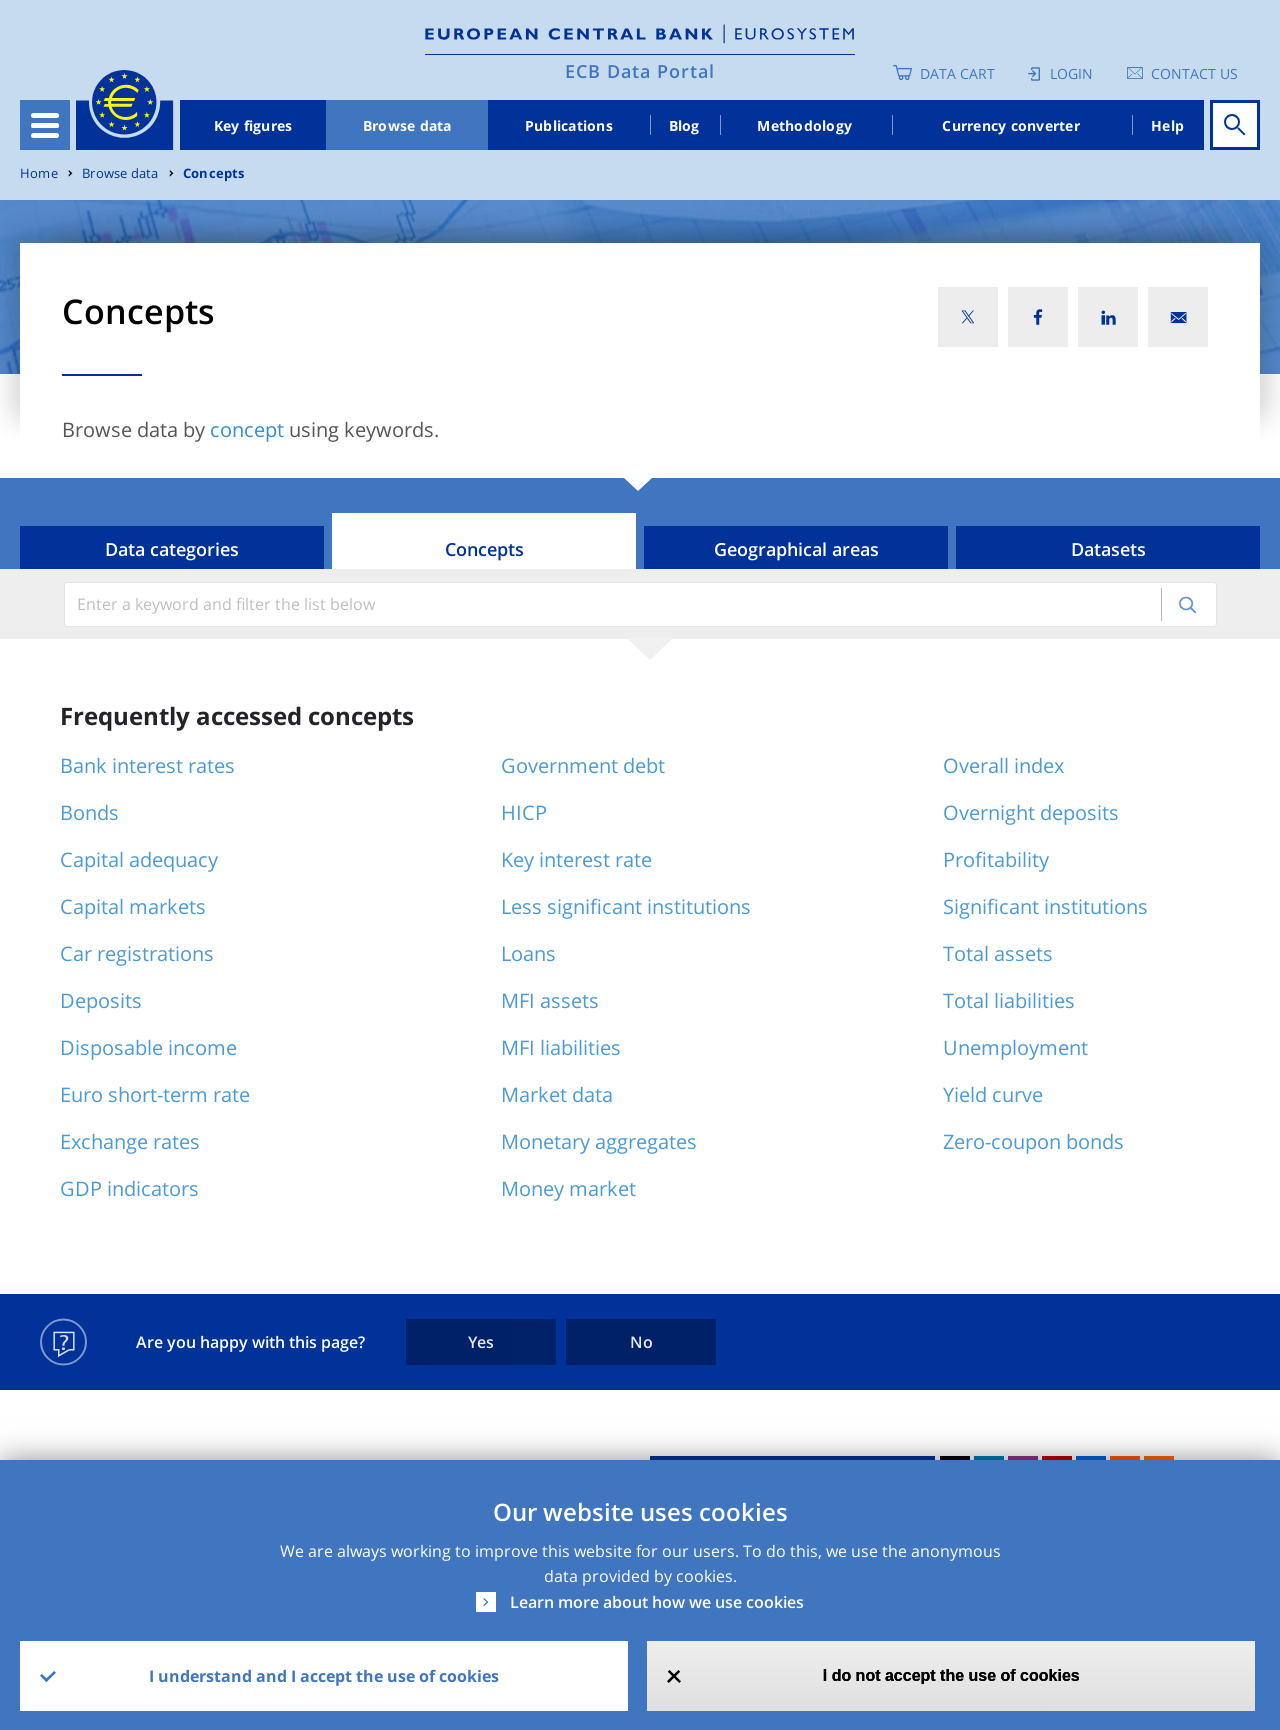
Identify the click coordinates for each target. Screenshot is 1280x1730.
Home (39, 173)
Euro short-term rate (155, 1094)
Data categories (172, 549)
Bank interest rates (147, 765)
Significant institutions (1045, 906)
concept (247, 429)
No (641, 1342)
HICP (524, 812)
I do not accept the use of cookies (951, 1675)
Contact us (1194, 73)
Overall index (1003, 765)
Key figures (253, 125)
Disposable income (148, 1047)
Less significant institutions (626, 906)
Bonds (89, 812)
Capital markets (133, 906)
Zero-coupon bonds (1033, 1141)
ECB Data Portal (640, 71)
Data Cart (957, 73)
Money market (568, 1188)
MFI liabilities (561, 1047)
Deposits (101, 1000)
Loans (528, 953)
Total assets (998, 953)
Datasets (1108, 549)
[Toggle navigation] (45, 125)
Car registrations (137, 953)
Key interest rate (576, 859)
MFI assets (550, 1000)
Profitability (996, 859)
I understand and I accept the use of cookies (324, 1676)
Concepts (214, 173)
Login (1071, 73)
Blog (684, 125)
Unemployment (1015, 1047)
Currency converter (1011, 125)
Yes (481, 1342)
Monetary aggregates (599, 1141)
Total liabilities (1009, 1000)
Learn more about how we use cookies (657, 1602)
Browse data (407, 125)
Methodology (804, 125)
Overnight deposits (1031, 812)
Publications (569, 125)
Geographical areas (796, 549)
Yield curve (993, 1094)
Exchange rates (130, 1141)
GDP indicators (129, 1188)
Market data (557, 1094)
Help (1167, 125)
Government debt (583, 765)
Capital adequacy (139, 859)
